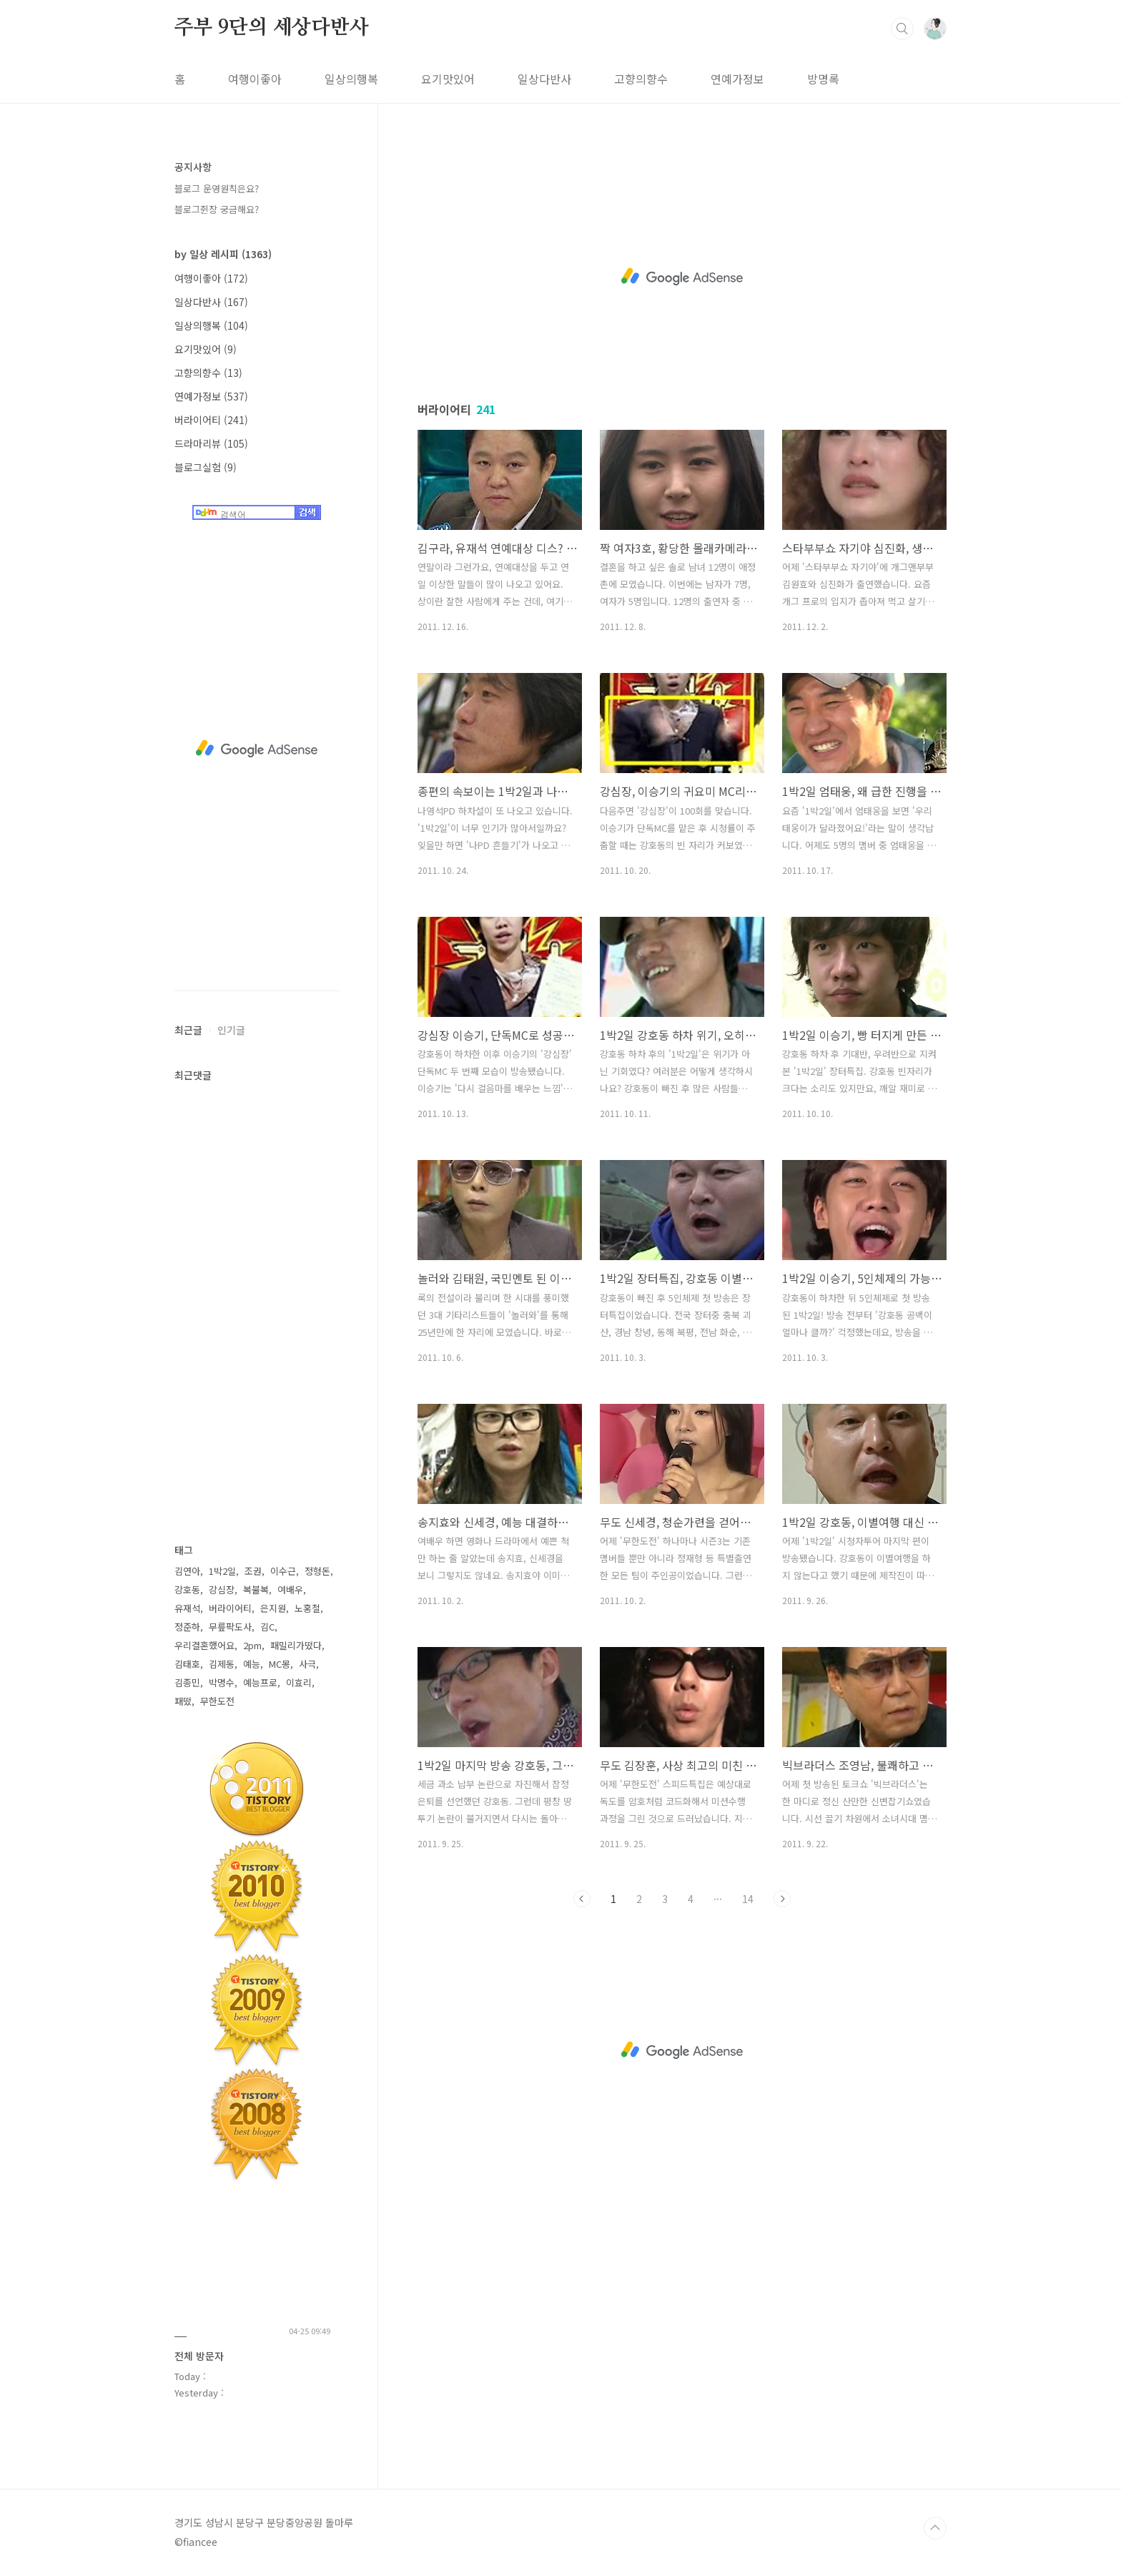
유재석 (187, 1608)
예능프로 (260, 1682)
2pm (252, 1645)
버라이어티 (211, 420)
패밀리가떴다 (296, 1645)
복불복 (256, 1589)
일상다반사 (544, 78)
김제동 (221, 1664)
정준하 (187, 1626)
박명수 (221, 1682)
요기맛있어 (448, 78)
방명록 (823, 78)
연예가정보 (737, 78)
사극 (307, 1664)
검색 (902, 28)
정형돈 (317, 1571)
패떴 (183, 1701)
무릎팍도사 (230, 1626)
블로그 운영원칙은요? (216, 188)
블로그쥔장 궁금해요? (216, 209)
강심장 (221, 1589)
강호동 (187, 1589)
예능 (251, 1664)
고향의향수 (641, 78)
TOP (935, 2528)
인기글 (231, 1030)
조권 (253, 1571)
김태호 (187, 1664)
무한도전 (217, 1701)
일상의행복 (351, 78)
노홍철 (307, 1608)
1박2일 (222, 1571)
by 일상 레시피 (223, 254)
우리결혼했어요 (204, 1645)
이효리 (299, 1682)
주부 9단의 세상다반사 (271, 28)
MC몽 (279, 1664)
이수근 (283, 1571)
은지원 (273, 1608)
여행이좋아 (255, 78)
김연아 (187, 1571)
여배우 (290, 1589)
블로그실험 (205, 467)
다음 (782, 1898)
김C (267, 1626)
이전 (582, 1898)
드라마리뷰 (211, 443)
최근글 (188, 1030)
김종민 (187, 1682)
